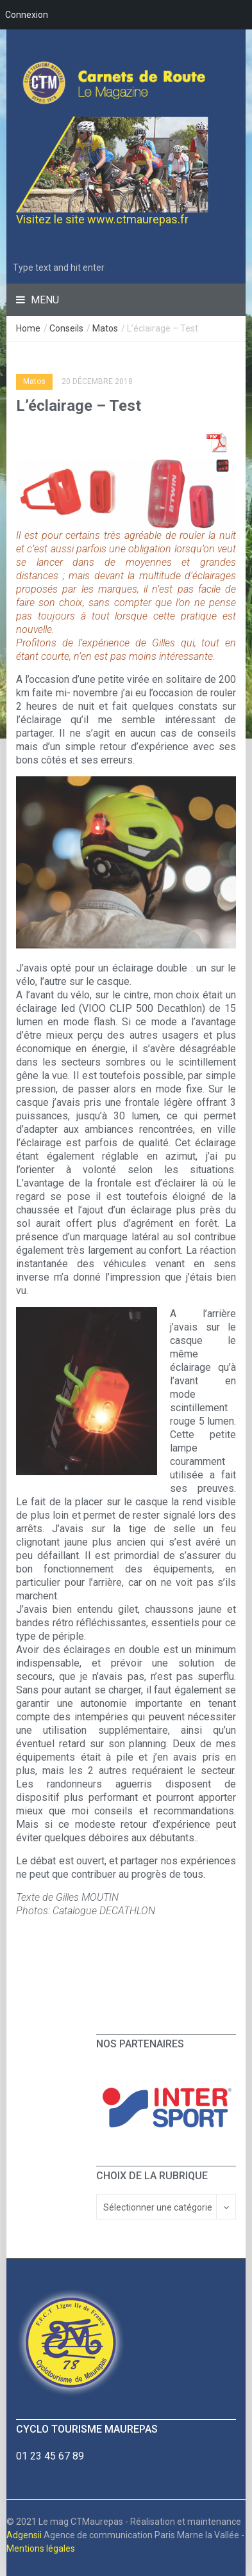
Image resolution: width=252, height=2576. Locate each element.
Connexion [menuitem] (26, 15)
